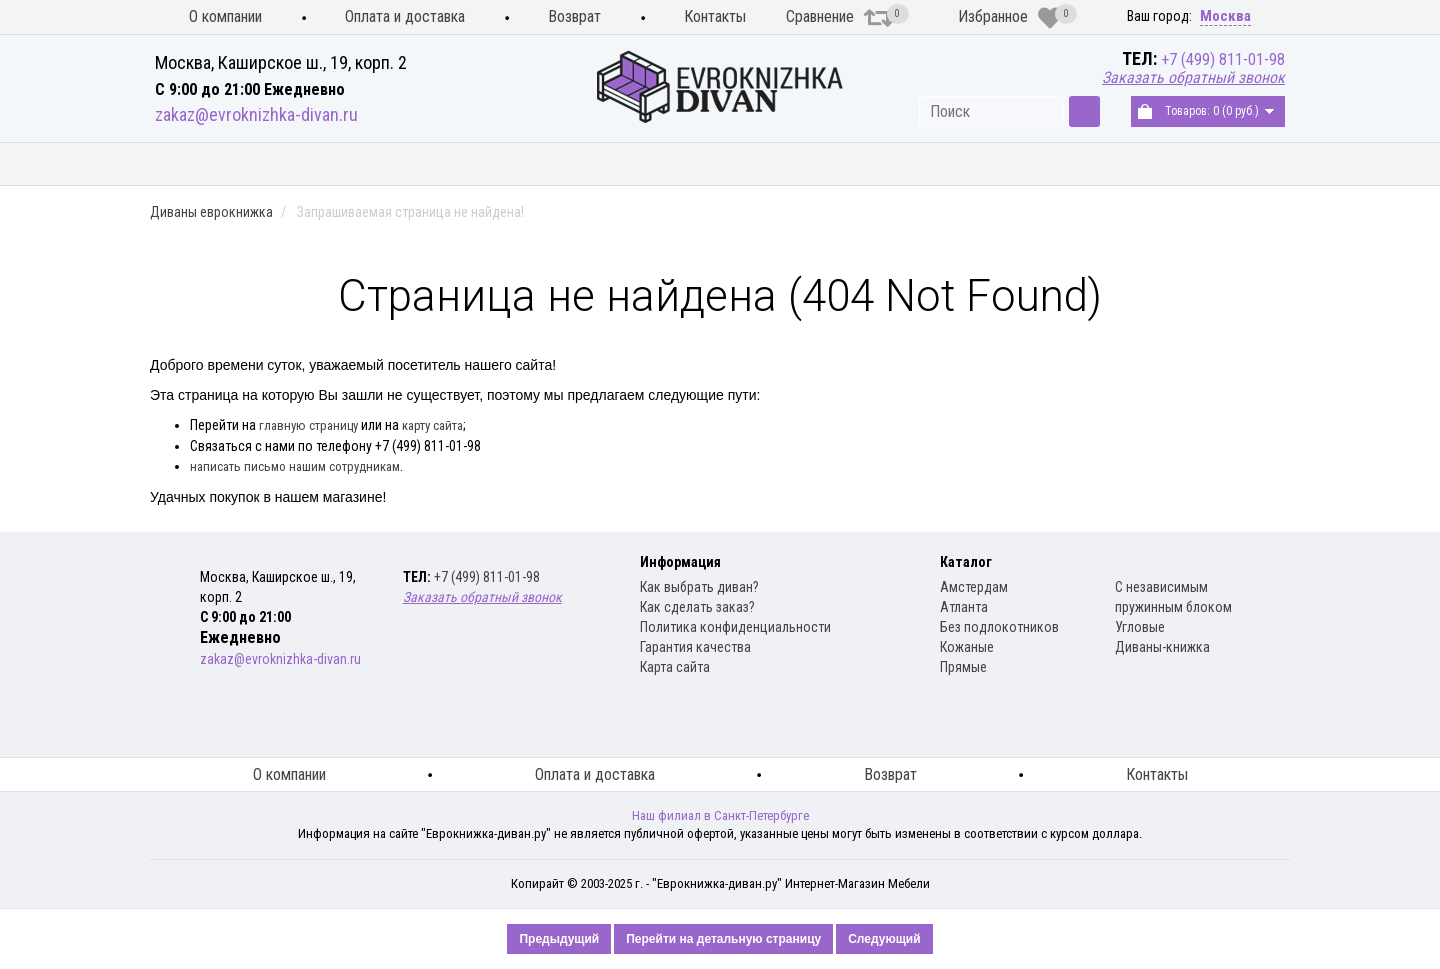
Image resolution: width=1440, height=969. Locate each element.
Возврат (574, 16)
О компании (225, 16)
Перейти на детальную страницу (723, 939)
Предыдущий (559, 939)
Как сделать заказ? (697, 607)
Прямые (963, 667)
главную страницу (308, 425)
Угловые (1140, 627)
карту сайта (432, 425)
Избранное (1010, 18)
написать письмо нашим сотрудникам (295, 466)
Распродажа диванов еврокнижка (874, 164)
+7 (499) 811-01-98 (1223, 59)
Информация (680, 562)
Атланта (964, 607)
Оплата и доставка (405, 16)
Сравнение (840, 18)
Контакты (715, 16)
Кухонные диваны (231, 164)
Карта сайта (675, 667)
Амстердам (974, 587)
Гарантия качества (695, 647)
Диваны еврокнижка (435, 164)
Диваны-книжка (1162, 647)
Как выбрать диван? (699, 587)
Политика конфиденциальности (735, 627)
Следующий (884, 939)
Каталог (966, 562)
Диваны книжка (629, 164)
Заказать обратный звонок (1193, 77)
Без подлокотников (999, 627)
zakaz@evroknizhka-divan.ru (256, 114)
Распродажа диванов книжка (1168, 164)
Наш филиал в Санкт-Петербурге (720, 815)
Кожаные (967, 647)
